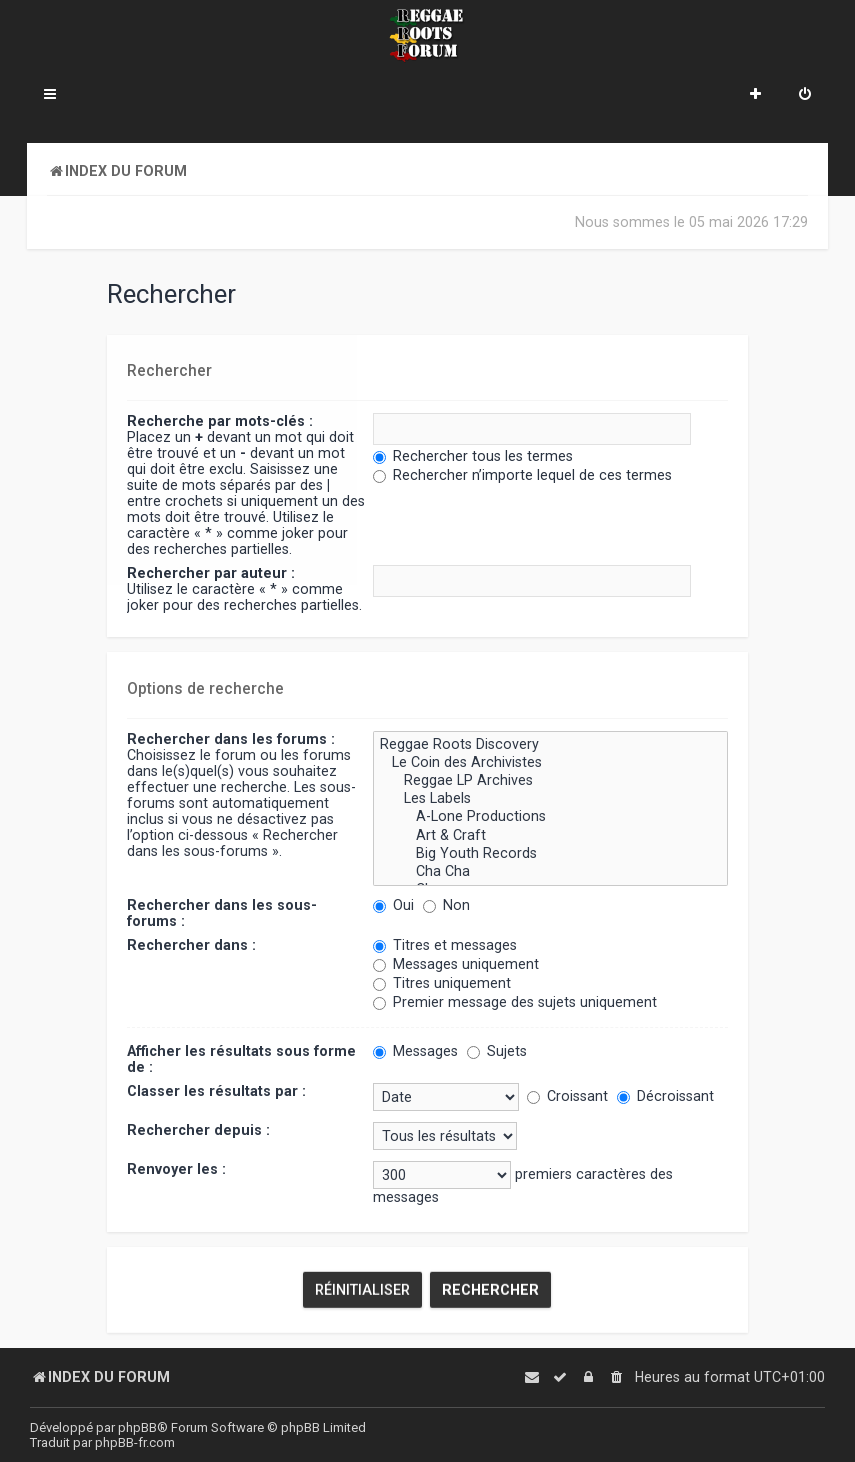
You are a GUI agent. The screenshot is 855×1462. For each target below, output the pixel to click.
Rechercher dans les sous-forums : (222, 912)
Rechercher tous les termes (473, 456)
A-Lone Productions (550, 816)
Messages (415, 1050)
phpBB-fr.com (135, 1442)
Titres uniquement (442, 982)
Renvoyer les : (176, 1168)
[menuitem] (805, 96)
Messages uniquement (456, 963)
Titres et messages (445, 944)
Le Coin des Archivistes (550, 762)
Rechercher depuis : (198, 1129)
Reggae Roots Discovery (550, 744)
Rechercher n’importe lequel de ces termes (522, 475)
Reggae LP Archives (550, 780)
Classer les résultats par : (216, 1090)
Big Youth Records (550, 852)
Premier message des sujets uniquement (515, 1001)
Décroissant (665, 1095)
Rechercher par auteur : (211, 573)
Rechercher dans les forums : (231, 738)
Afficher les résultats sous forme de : (241, 1058)
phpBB (137, 1427)
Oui (393, 904)
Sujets (497, 1050)
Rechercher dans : (191, 944)
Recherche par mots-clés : (220, 421)
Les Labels (550, 798)
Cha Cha (550, 871)
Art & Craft (550, 834)
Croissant (567, 1095)
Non (446, 904)
